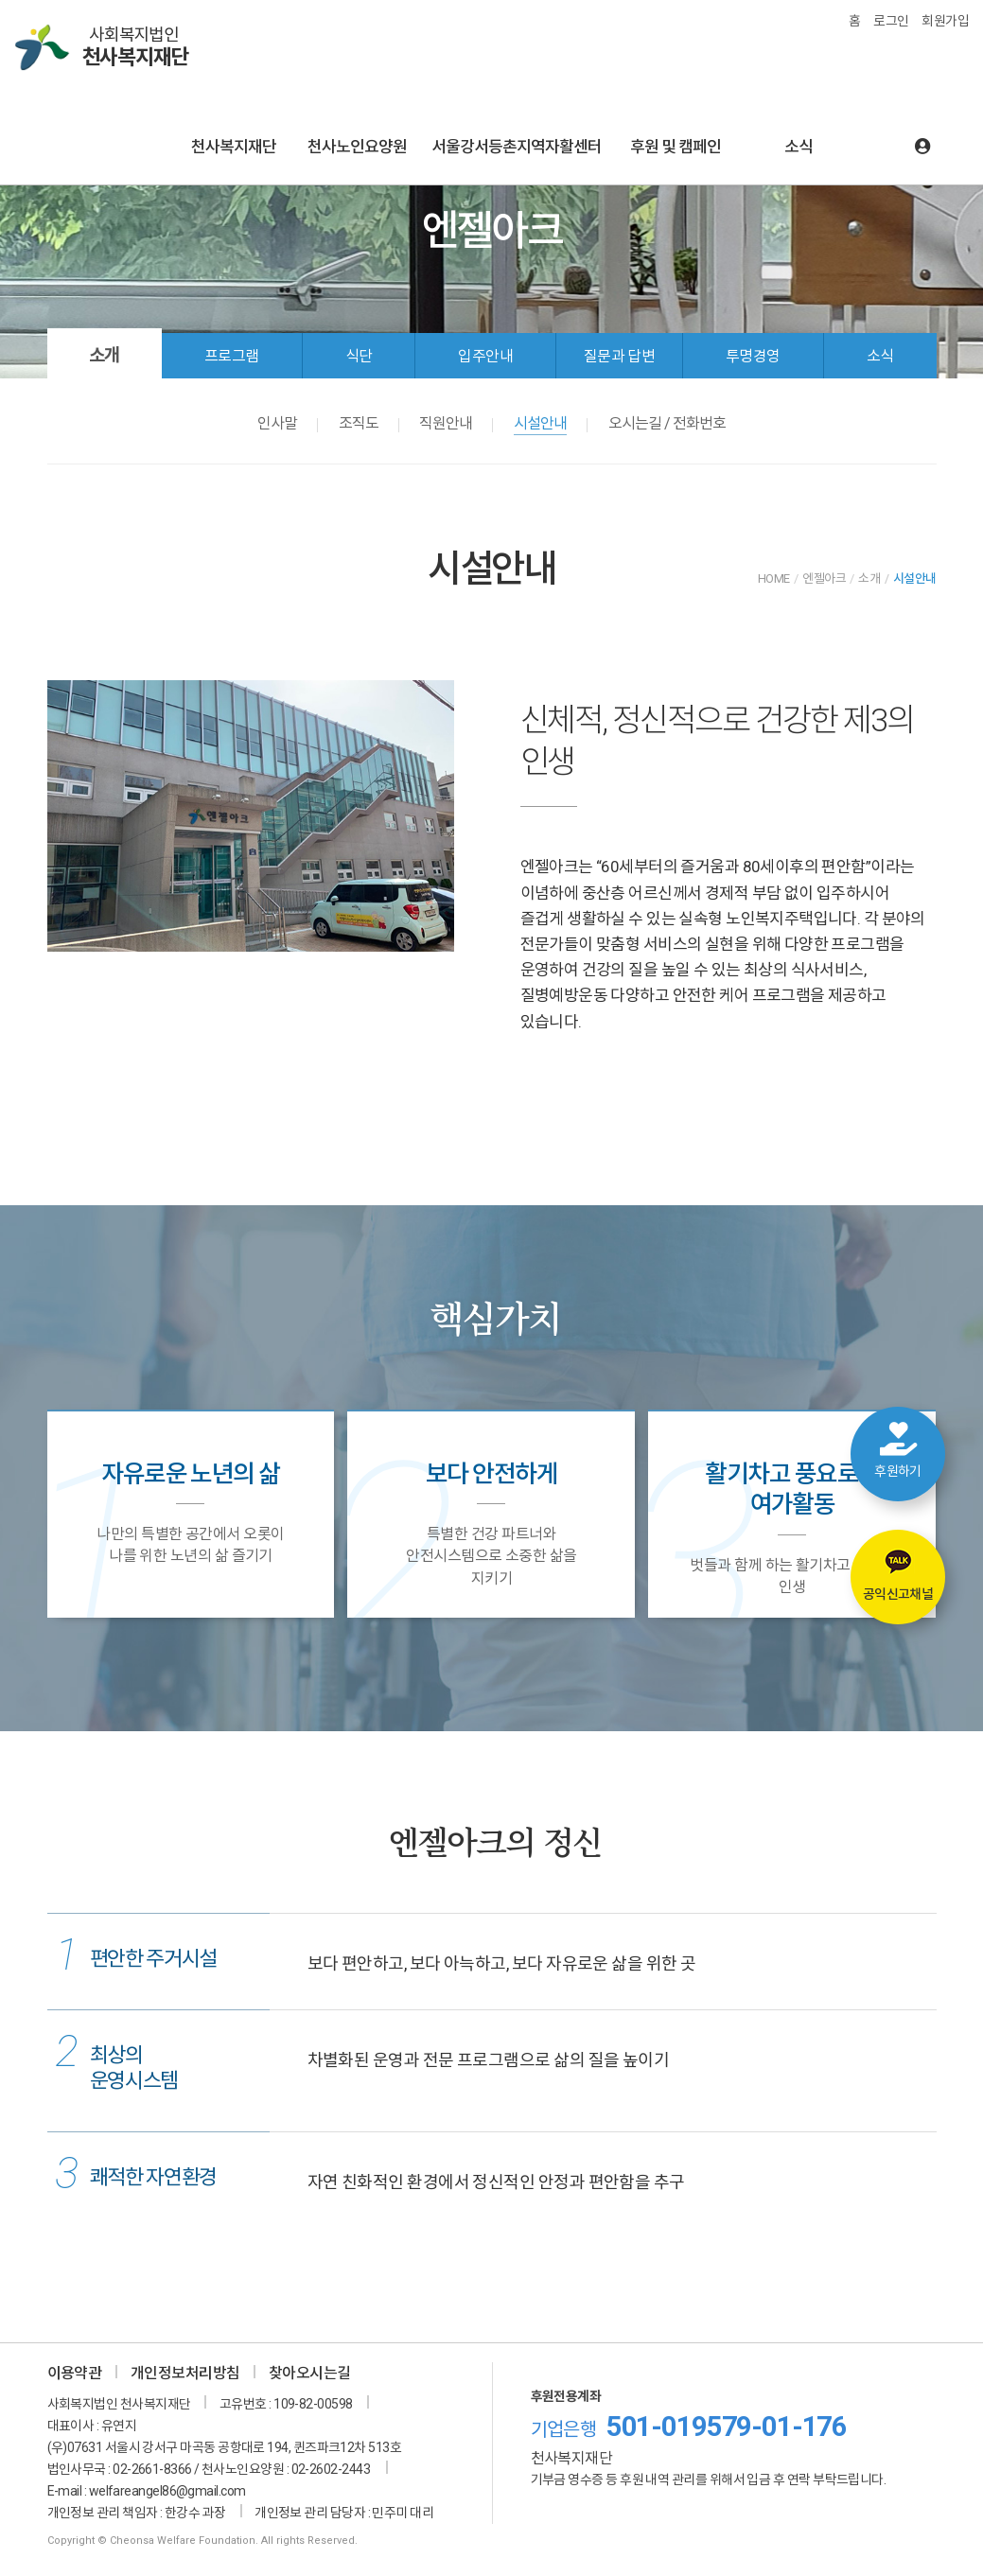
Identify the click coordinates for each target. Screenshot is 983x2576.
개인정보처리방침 (185, 2373)
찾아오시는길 (310, 2373)
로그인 (890, 20)
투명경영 (753, 356)
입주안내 (485, 356)
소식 (798, 146)
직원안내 (445, 423)
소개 (104, 355)
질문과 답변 (620, 356)
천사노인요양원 (357, 146)
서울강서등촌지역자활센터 (516, 146)
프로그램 (231, 356)
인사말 (277, 423)
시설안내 (540, 423)
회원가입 (945, 20)
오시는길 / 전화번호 (667, 423)
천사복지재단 (233, 146)
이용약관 (74, 2373)
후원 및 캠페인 (675, 146)
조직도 (358, 423)
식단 (359, 356)
